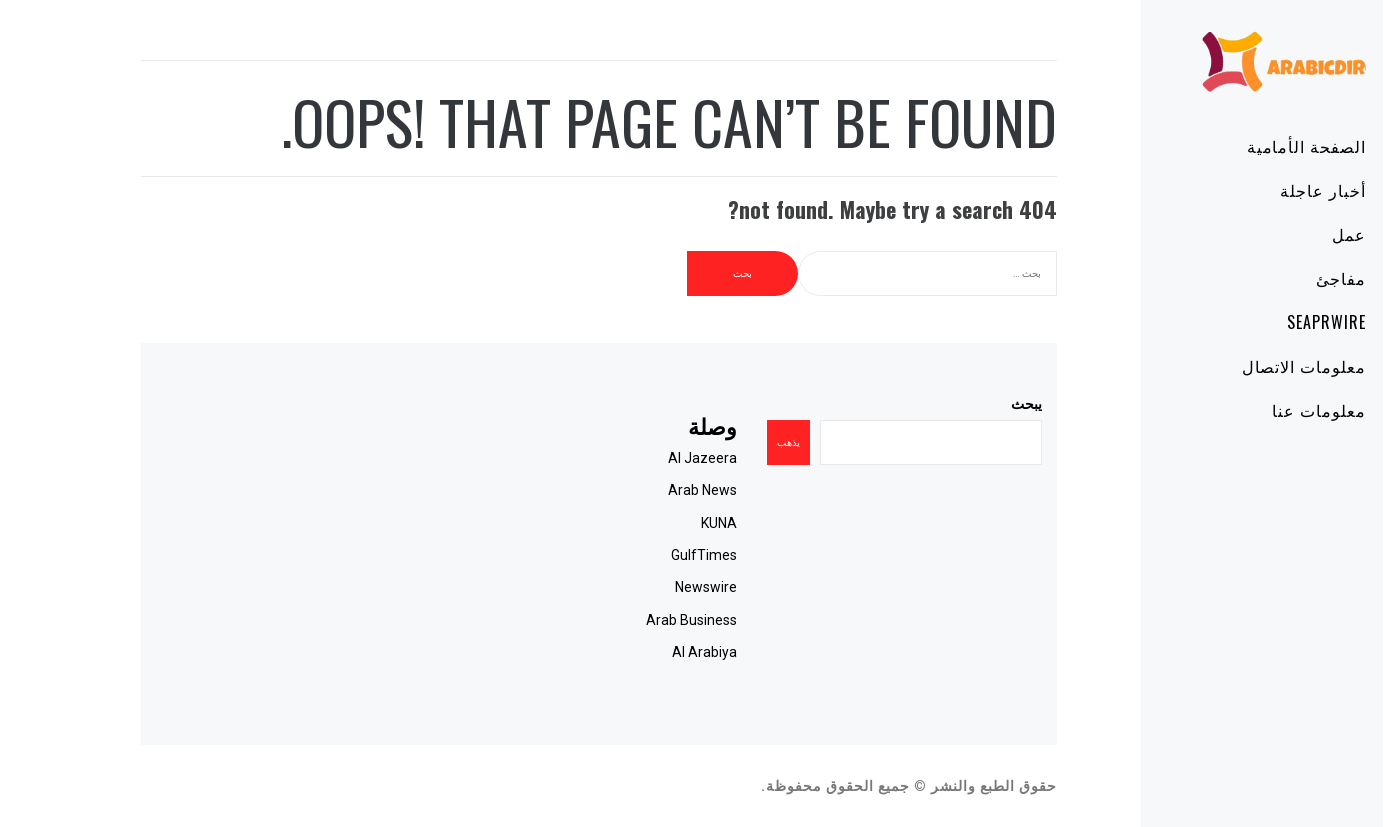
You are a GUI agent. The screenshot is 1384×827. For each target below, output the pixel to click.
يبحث (969, 404)
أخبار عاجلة (1266, 190)
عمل (1292, 234)
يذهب (731, 442)
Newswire (649, 587)
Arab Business (634, 620)
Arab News (645, 490)
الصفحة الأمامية (1249, 146)
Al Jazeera (645, 458)
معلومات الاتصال (1247, 366)
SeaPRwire (1269, 322)
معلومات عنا (1262, 410)
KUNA (662, 523)
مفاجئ (1284, 278)
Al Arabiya (647, 652)
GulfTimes (647, 555)
